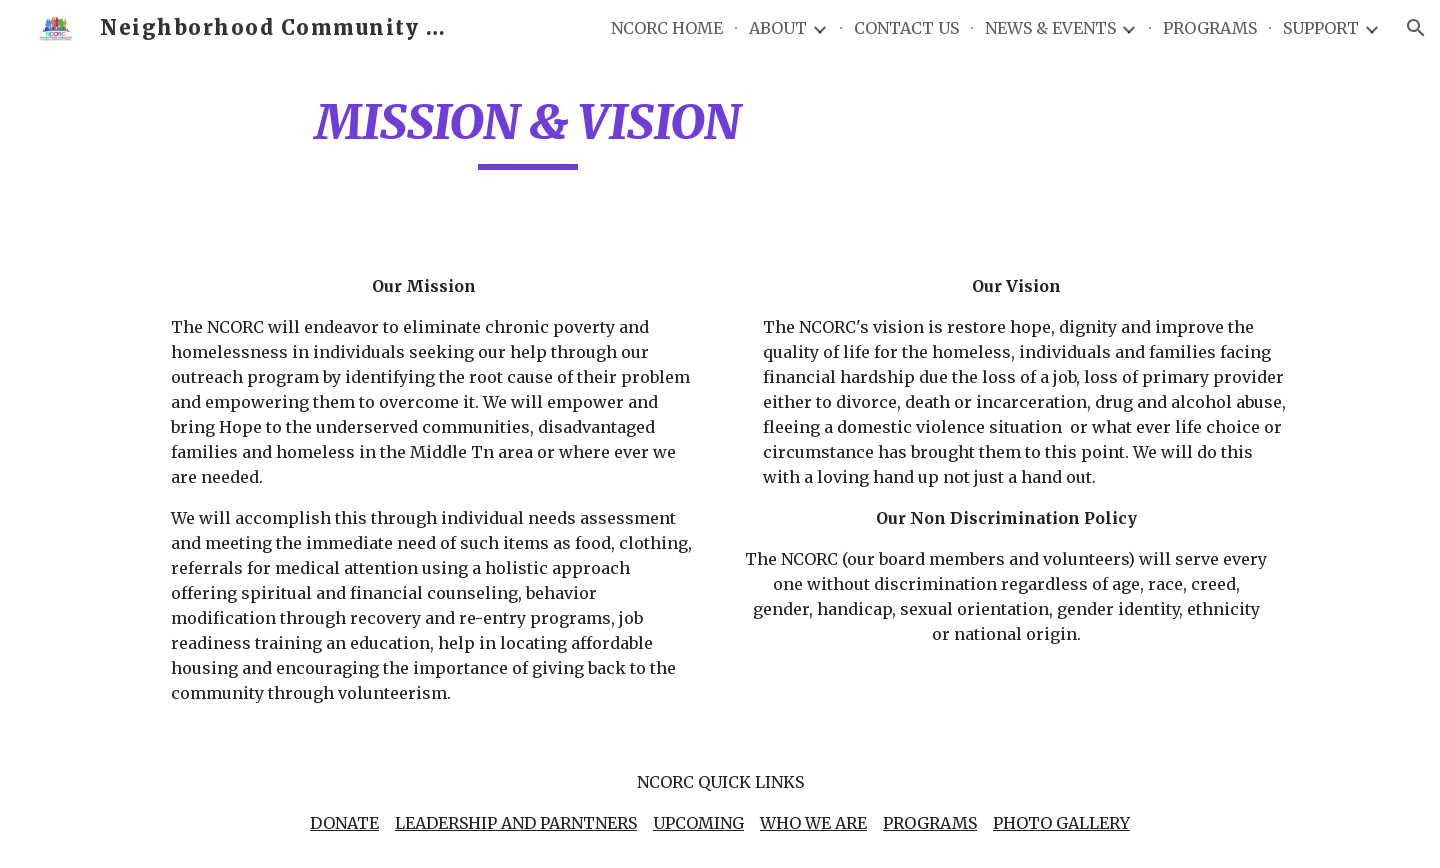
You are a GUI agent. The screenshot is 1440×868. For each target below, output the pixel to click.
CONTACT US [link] (906, 28)
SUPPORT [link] (1321, 28)
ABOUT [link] (778, 28)
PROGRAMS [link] (1210, 28)
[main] (528, 131)
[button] (1416, 28)
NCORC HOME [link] (667, 28)
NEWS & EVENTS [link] (1050, 28)
